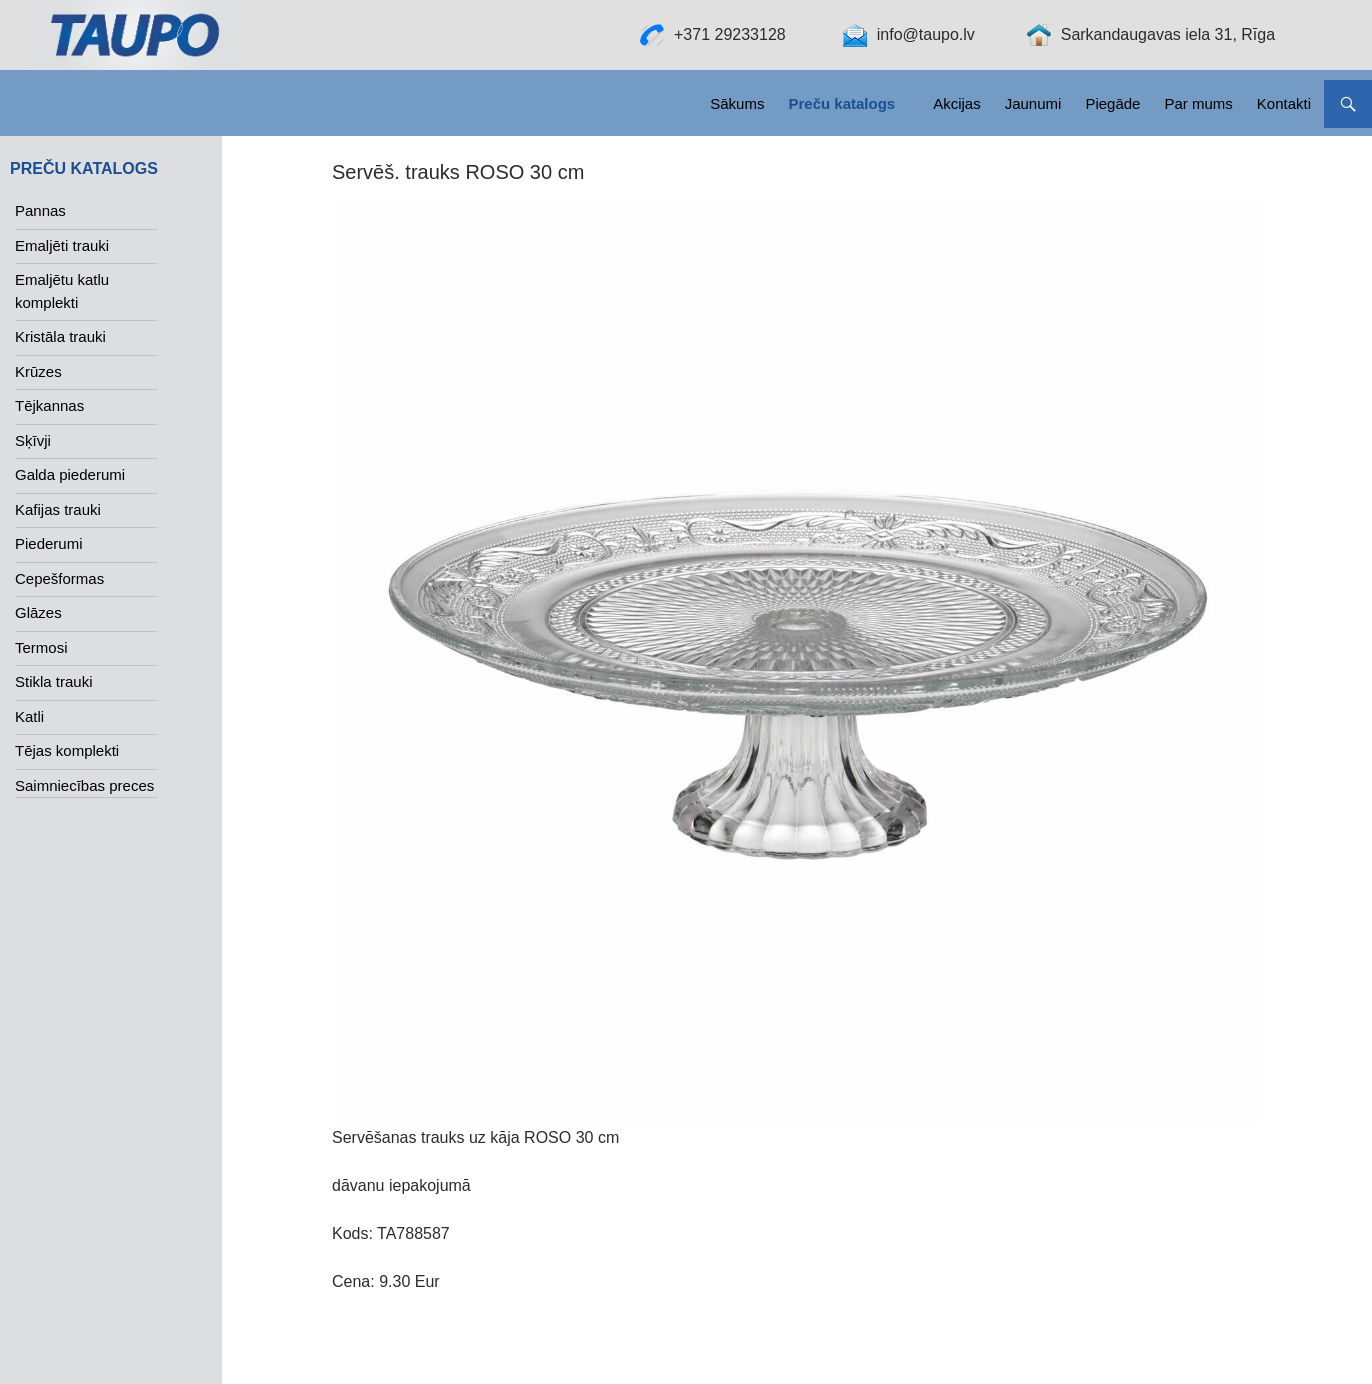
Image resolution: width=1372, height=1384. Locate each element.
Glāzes (38, 612)
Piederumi (49, 543)
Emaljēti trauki (62, 245)
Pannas (40, 210)
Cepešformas (59, 578)
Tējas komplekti (67, 750)
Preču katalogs (841, 103)
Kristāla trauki (60, 336)
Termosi (41, 647)
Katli (29, 716)
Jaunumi (1033, 103)
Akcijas (957, 103)
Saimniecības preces (84, 785)
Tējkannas (49, 405)
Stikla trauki (54, 681)
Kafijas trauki (58, 509)
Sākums (737, 103)
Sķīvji (33, 440)
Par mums (1198, 103)
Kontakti (1284, 103)
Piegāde (1112, 103)
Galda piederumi (70, 474)
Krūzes (38, 371)
